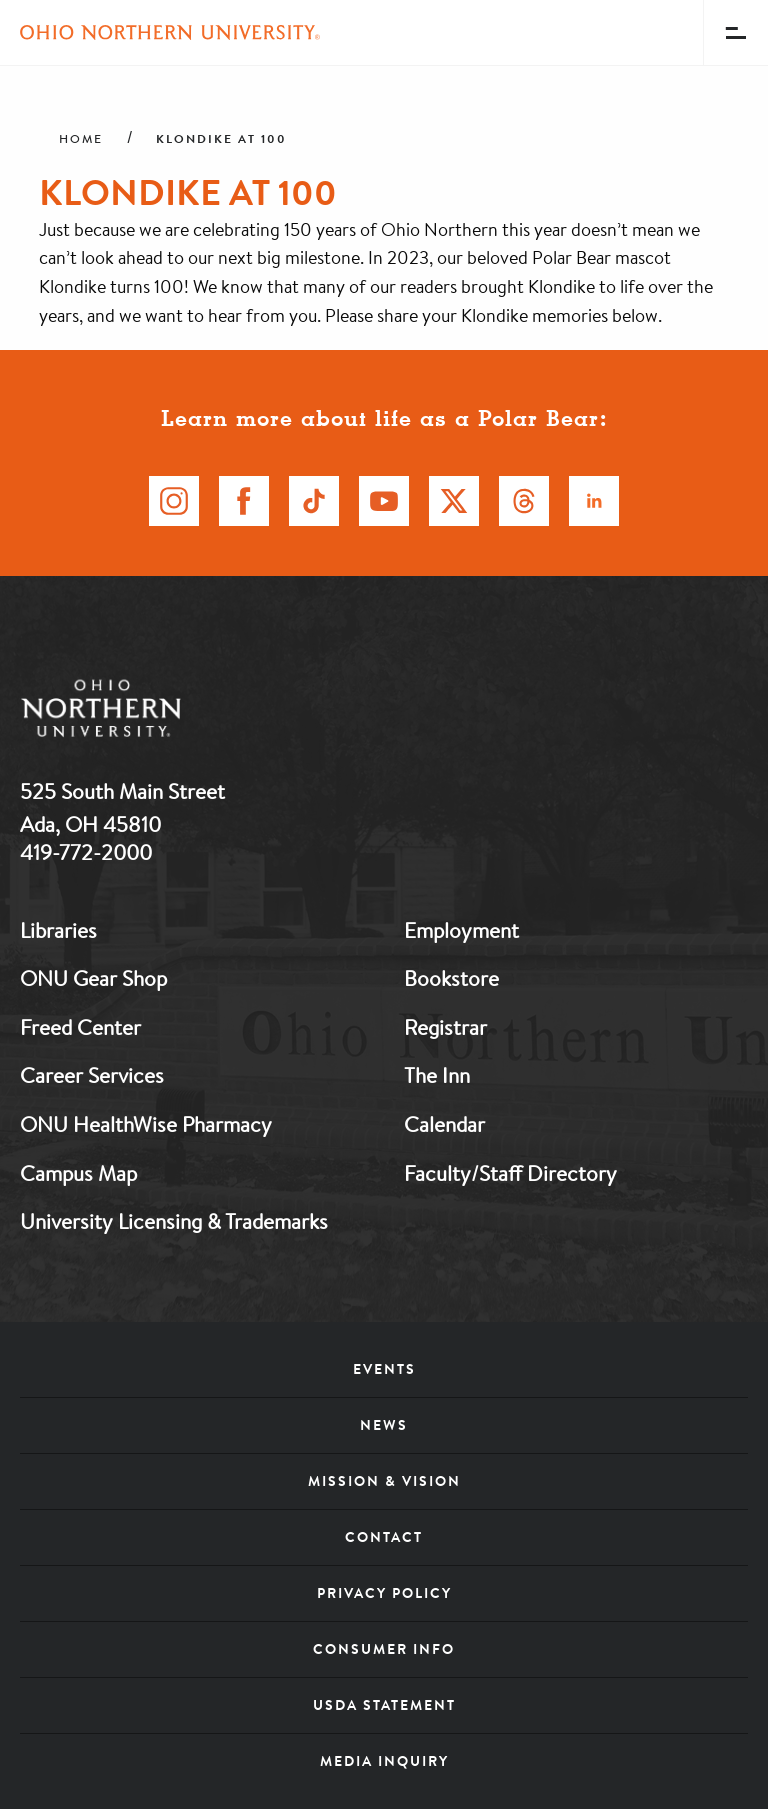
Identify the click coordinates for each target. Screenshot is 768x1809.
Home (81, 139)
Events (384, 1369)
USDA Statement (384, 1705)
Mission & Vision (384, 1481)
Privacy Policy (384, 1593)
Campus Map (78, 1173)
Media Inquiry (384, 1761)
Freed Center (80, 1027)
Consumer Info (384, 1649)
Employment (461, 930)
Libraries (58, 930)
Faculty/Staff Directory (510, 1173)
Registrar (445, 1027)
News (384, 1425)
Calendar (444, 1124)
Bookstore (451, 978)
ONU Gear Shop (93, 978)
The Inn (437, 1075)
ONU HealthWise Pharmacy (146, 1124)
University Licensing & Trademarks (174, 1221)
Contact (384, 1537)
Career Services (92, 1075)
